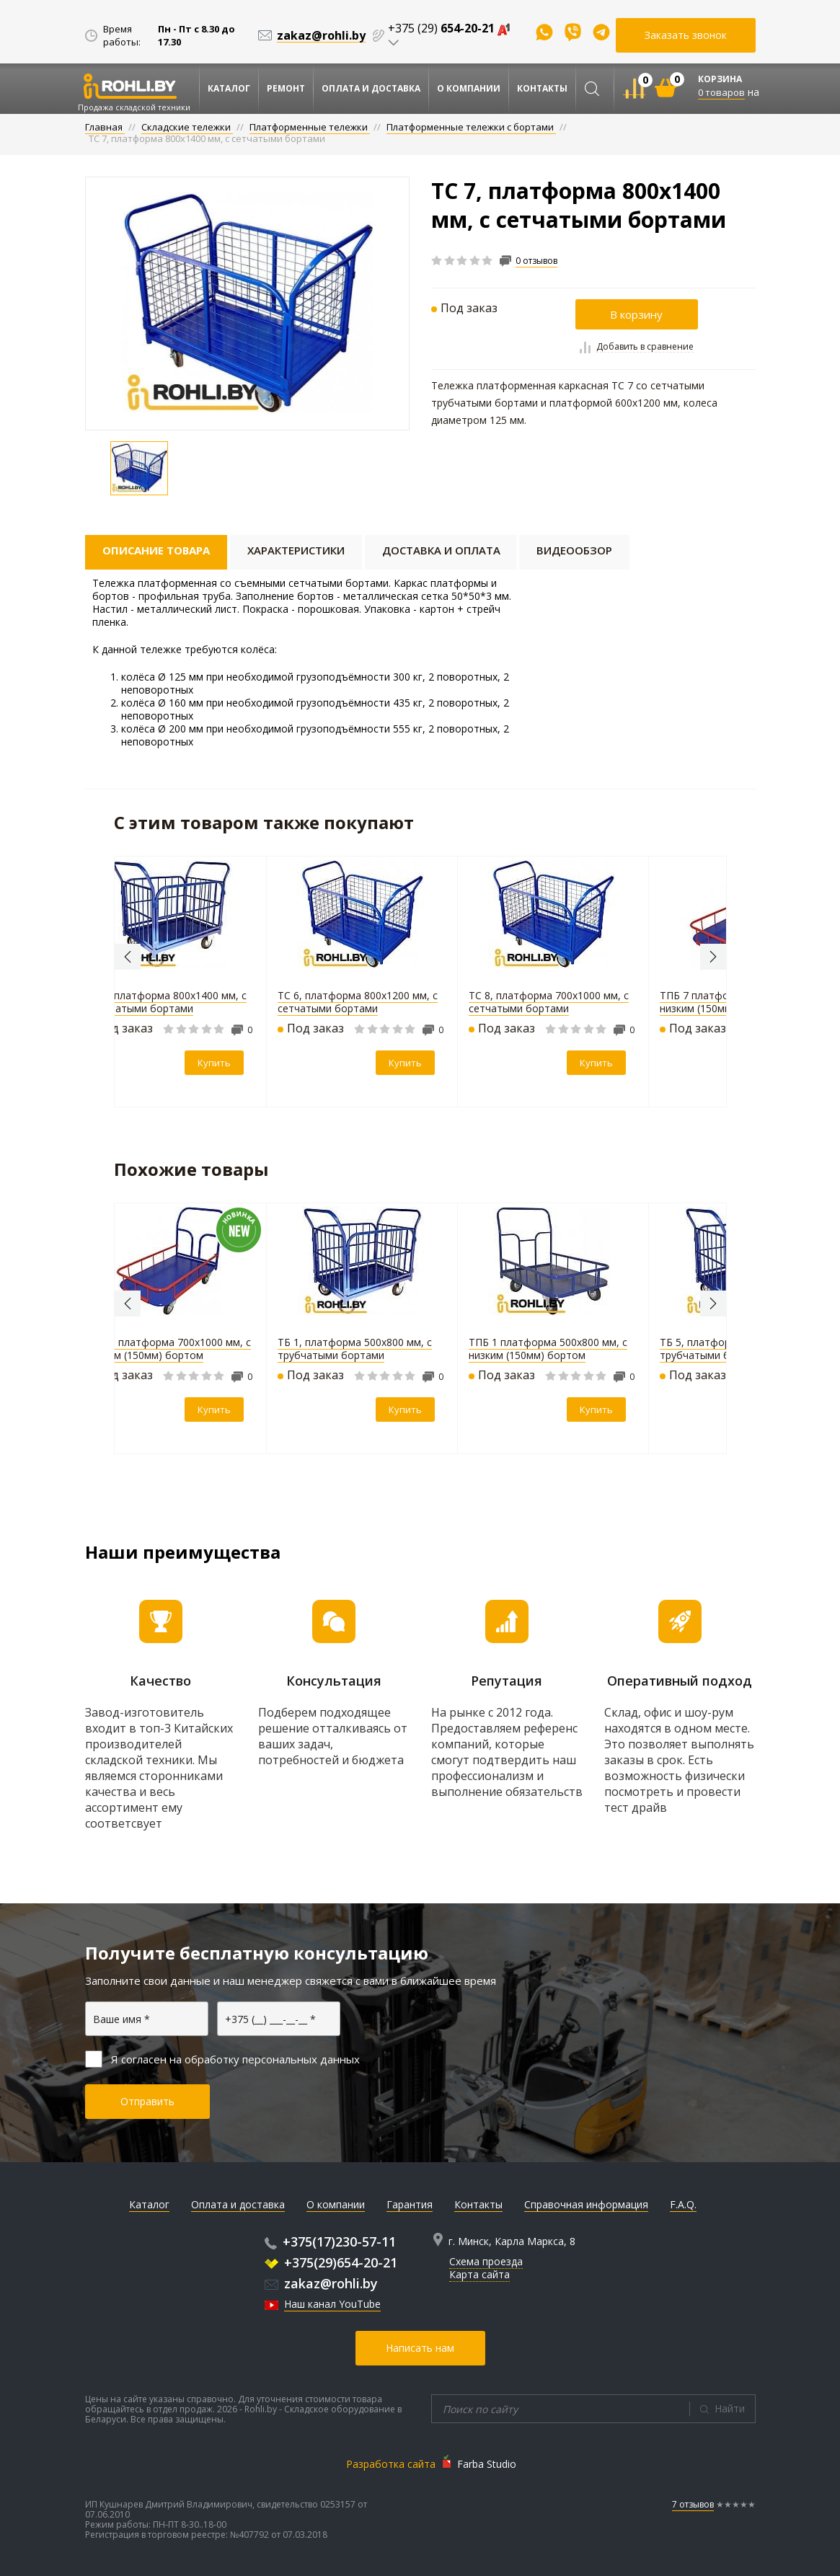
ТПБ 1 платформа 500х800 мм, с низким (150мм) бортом (548, 1348)
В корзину (636, 314)
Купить (214, 1062)
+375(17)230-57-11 (330, 2241)
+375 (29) (449, 28)
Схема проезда (486, 2261)
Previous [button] (128, 957)
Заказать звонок (686, 35)
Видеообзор (576, 550)
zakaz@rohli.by (321, 2283)
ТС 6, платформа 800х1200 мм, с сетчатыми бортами (358, 1001)
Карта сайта (479, 2274)
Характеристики (297, 550)
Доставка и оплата (443, 550)
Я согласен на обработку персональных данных (222, 2059)
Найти (730, 2408)
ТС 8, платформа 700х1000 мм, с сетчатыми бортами (549, 1001)
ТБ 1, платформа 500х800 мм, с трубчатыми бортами (355, 1348)
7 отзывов (693, 2504)
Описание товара (156, 550)
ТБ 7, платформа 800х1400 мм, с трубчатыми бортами (167, 1001)
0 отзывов (536, 261)
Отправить (147, 2101)
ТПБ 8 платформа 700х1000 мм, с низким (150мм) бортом (169, 1348)
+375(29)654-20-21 (331, 2262)
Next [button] (713, 957)
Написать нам (420, 2348)
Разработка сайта (391, 2464)
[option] (247, 303)
